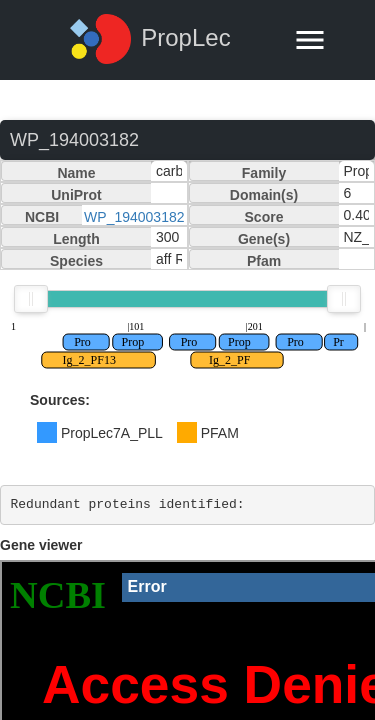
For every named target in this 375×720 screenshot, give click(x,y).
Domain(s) (264, 195)
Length (76, 239)
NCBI (42, 217)
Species (76, 261)
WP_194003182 (134, 217)
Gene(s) (264, 239)
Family (264, 173)
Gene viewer (41, 545)
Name (76, 173)
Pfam (264, 261)
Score (264, 217)
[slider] (31, 299)
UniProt (76, 195)
